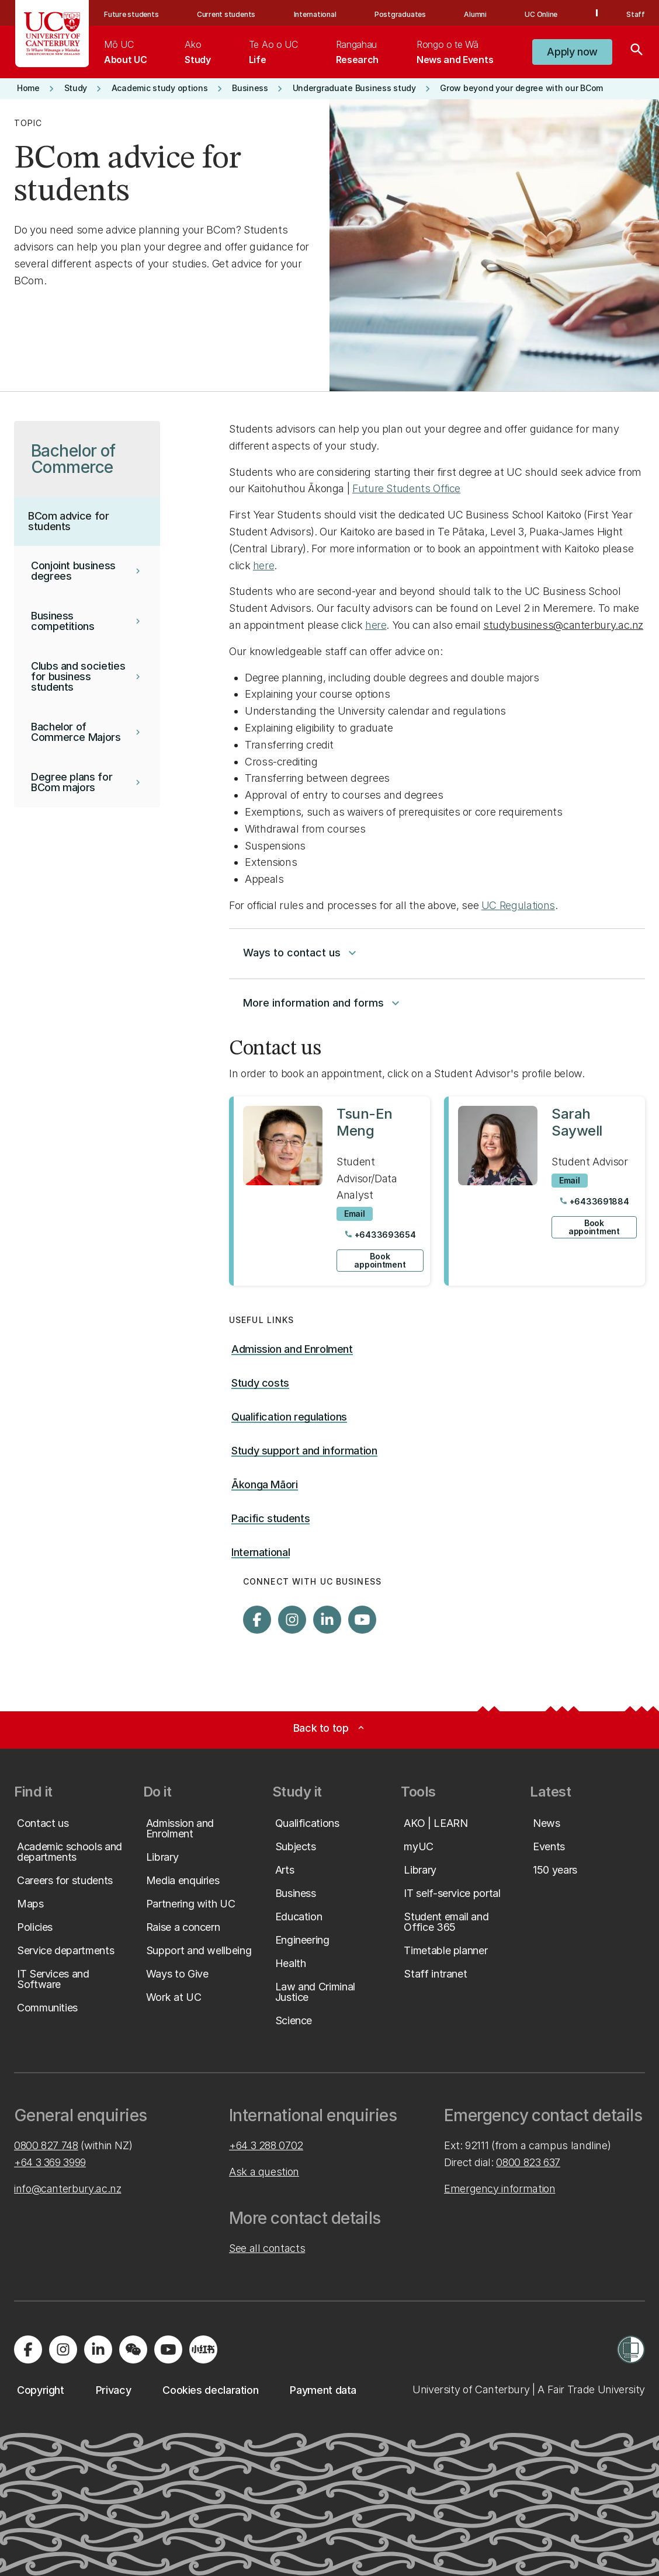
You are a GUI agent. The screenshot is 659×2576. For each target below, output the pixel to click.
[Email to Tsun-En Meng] (355, 1214)
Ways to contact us (301, 953)
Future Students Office (406, 488)
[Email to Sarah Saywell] (570, 1181)
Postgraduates (400, 14)
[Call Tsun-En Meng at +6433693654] (380, 1235)
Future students (131, 14)
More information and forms (323, 1003)
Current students (226, 14)
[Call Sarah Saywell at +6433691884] (594, 1202)
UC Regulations (518, 905)
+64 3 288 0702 (266, 2145)
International (315, 14)
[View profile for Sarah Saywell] (544, 1191)
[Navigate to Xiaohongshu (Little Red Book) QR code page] (203, 2349)
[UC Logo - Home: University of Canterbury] (52, 33)
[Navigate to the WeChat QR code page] (133, 2349)
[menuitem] (125, 52)
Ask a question (264, 2172)
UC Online (541, 14)
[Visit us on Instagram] (292, 1620)
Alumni (475, 14)
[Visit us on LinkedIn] (327, 1620)
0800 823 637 (528, 2162)
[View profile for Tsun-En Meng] (329, 1191)
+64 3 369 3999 (50, 2162)
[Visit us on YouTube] (362, 1620)
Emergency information (499, 2188)
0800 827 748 (46, 2145)
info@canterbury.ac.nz (67, 2188)
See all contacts (267, 2248)
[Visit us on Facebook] (257, 1620)
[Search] (637, 52)
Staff (635, 14)
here (264, 565)
